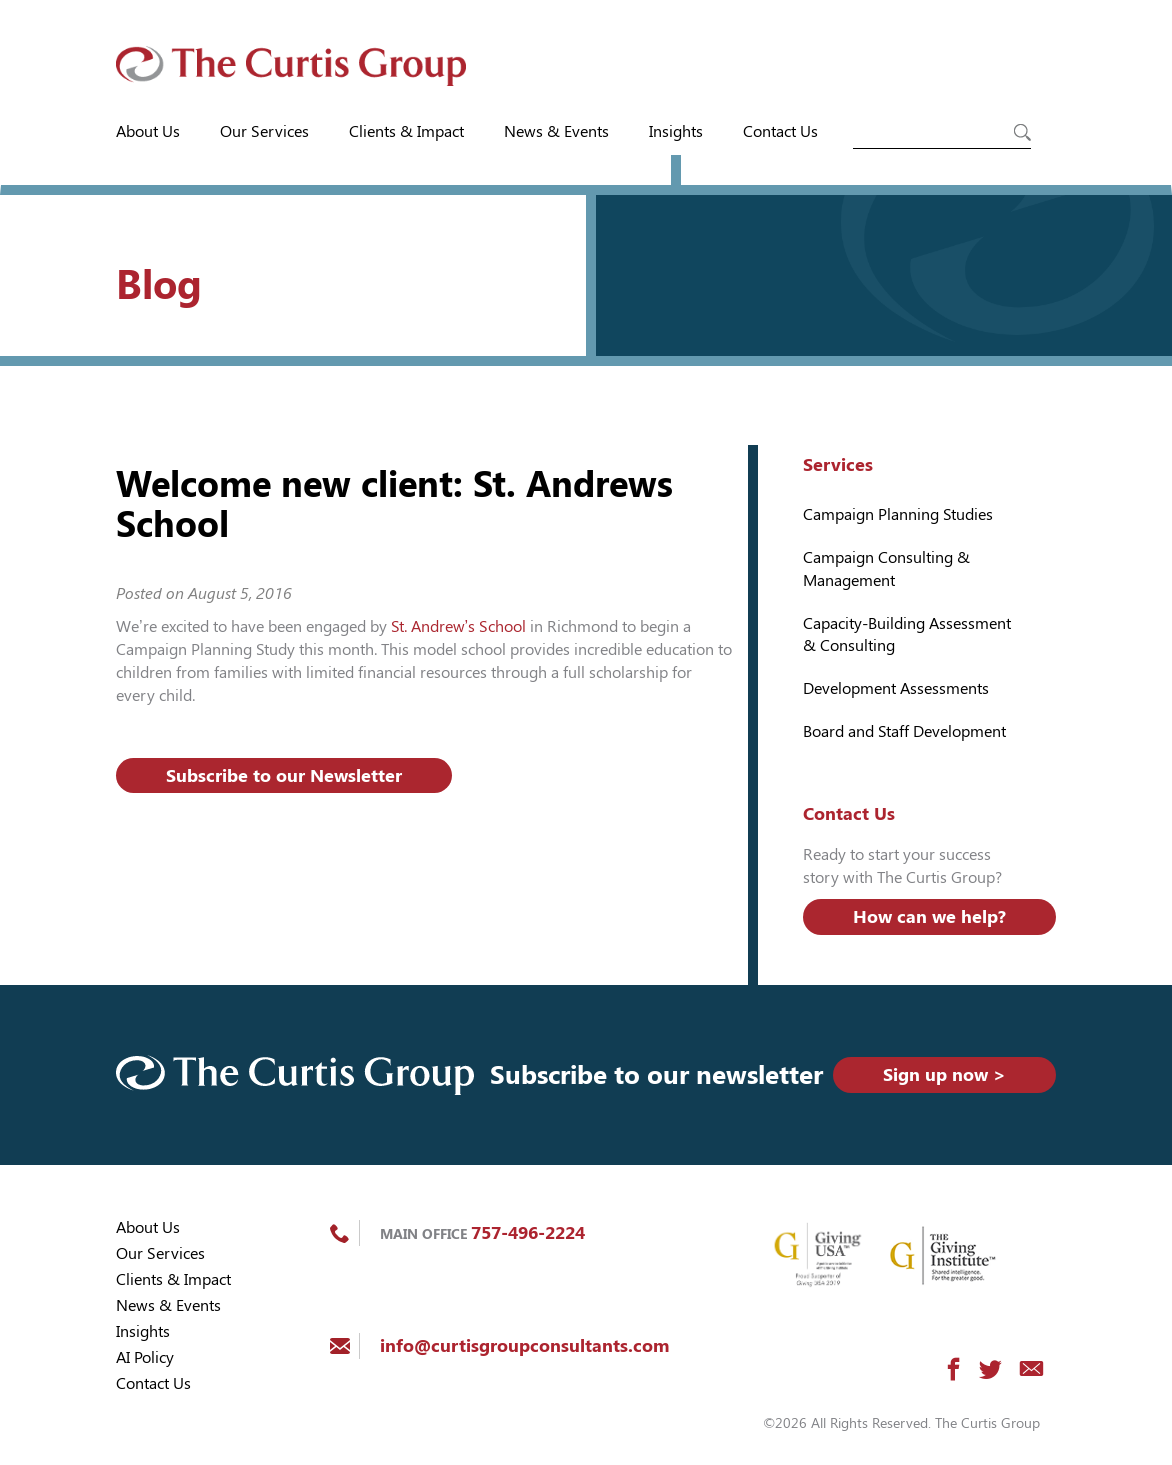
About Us (148, 131)
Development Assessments (896, 688)
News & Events (556, 131)
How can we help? (929, 916)
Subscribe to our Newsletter (284, 775)
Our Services (264, 131)
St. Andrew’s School (459, 626)
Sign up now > (944, 1074)
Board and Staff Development (904, 731)
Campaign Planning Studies (898, 514)
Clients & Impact (406, 131)
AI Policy (145, 1357)
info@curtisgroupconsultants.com (524, 1345)
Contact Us (780, 131)
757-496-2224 (528, 1232)
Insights (676, 131)
